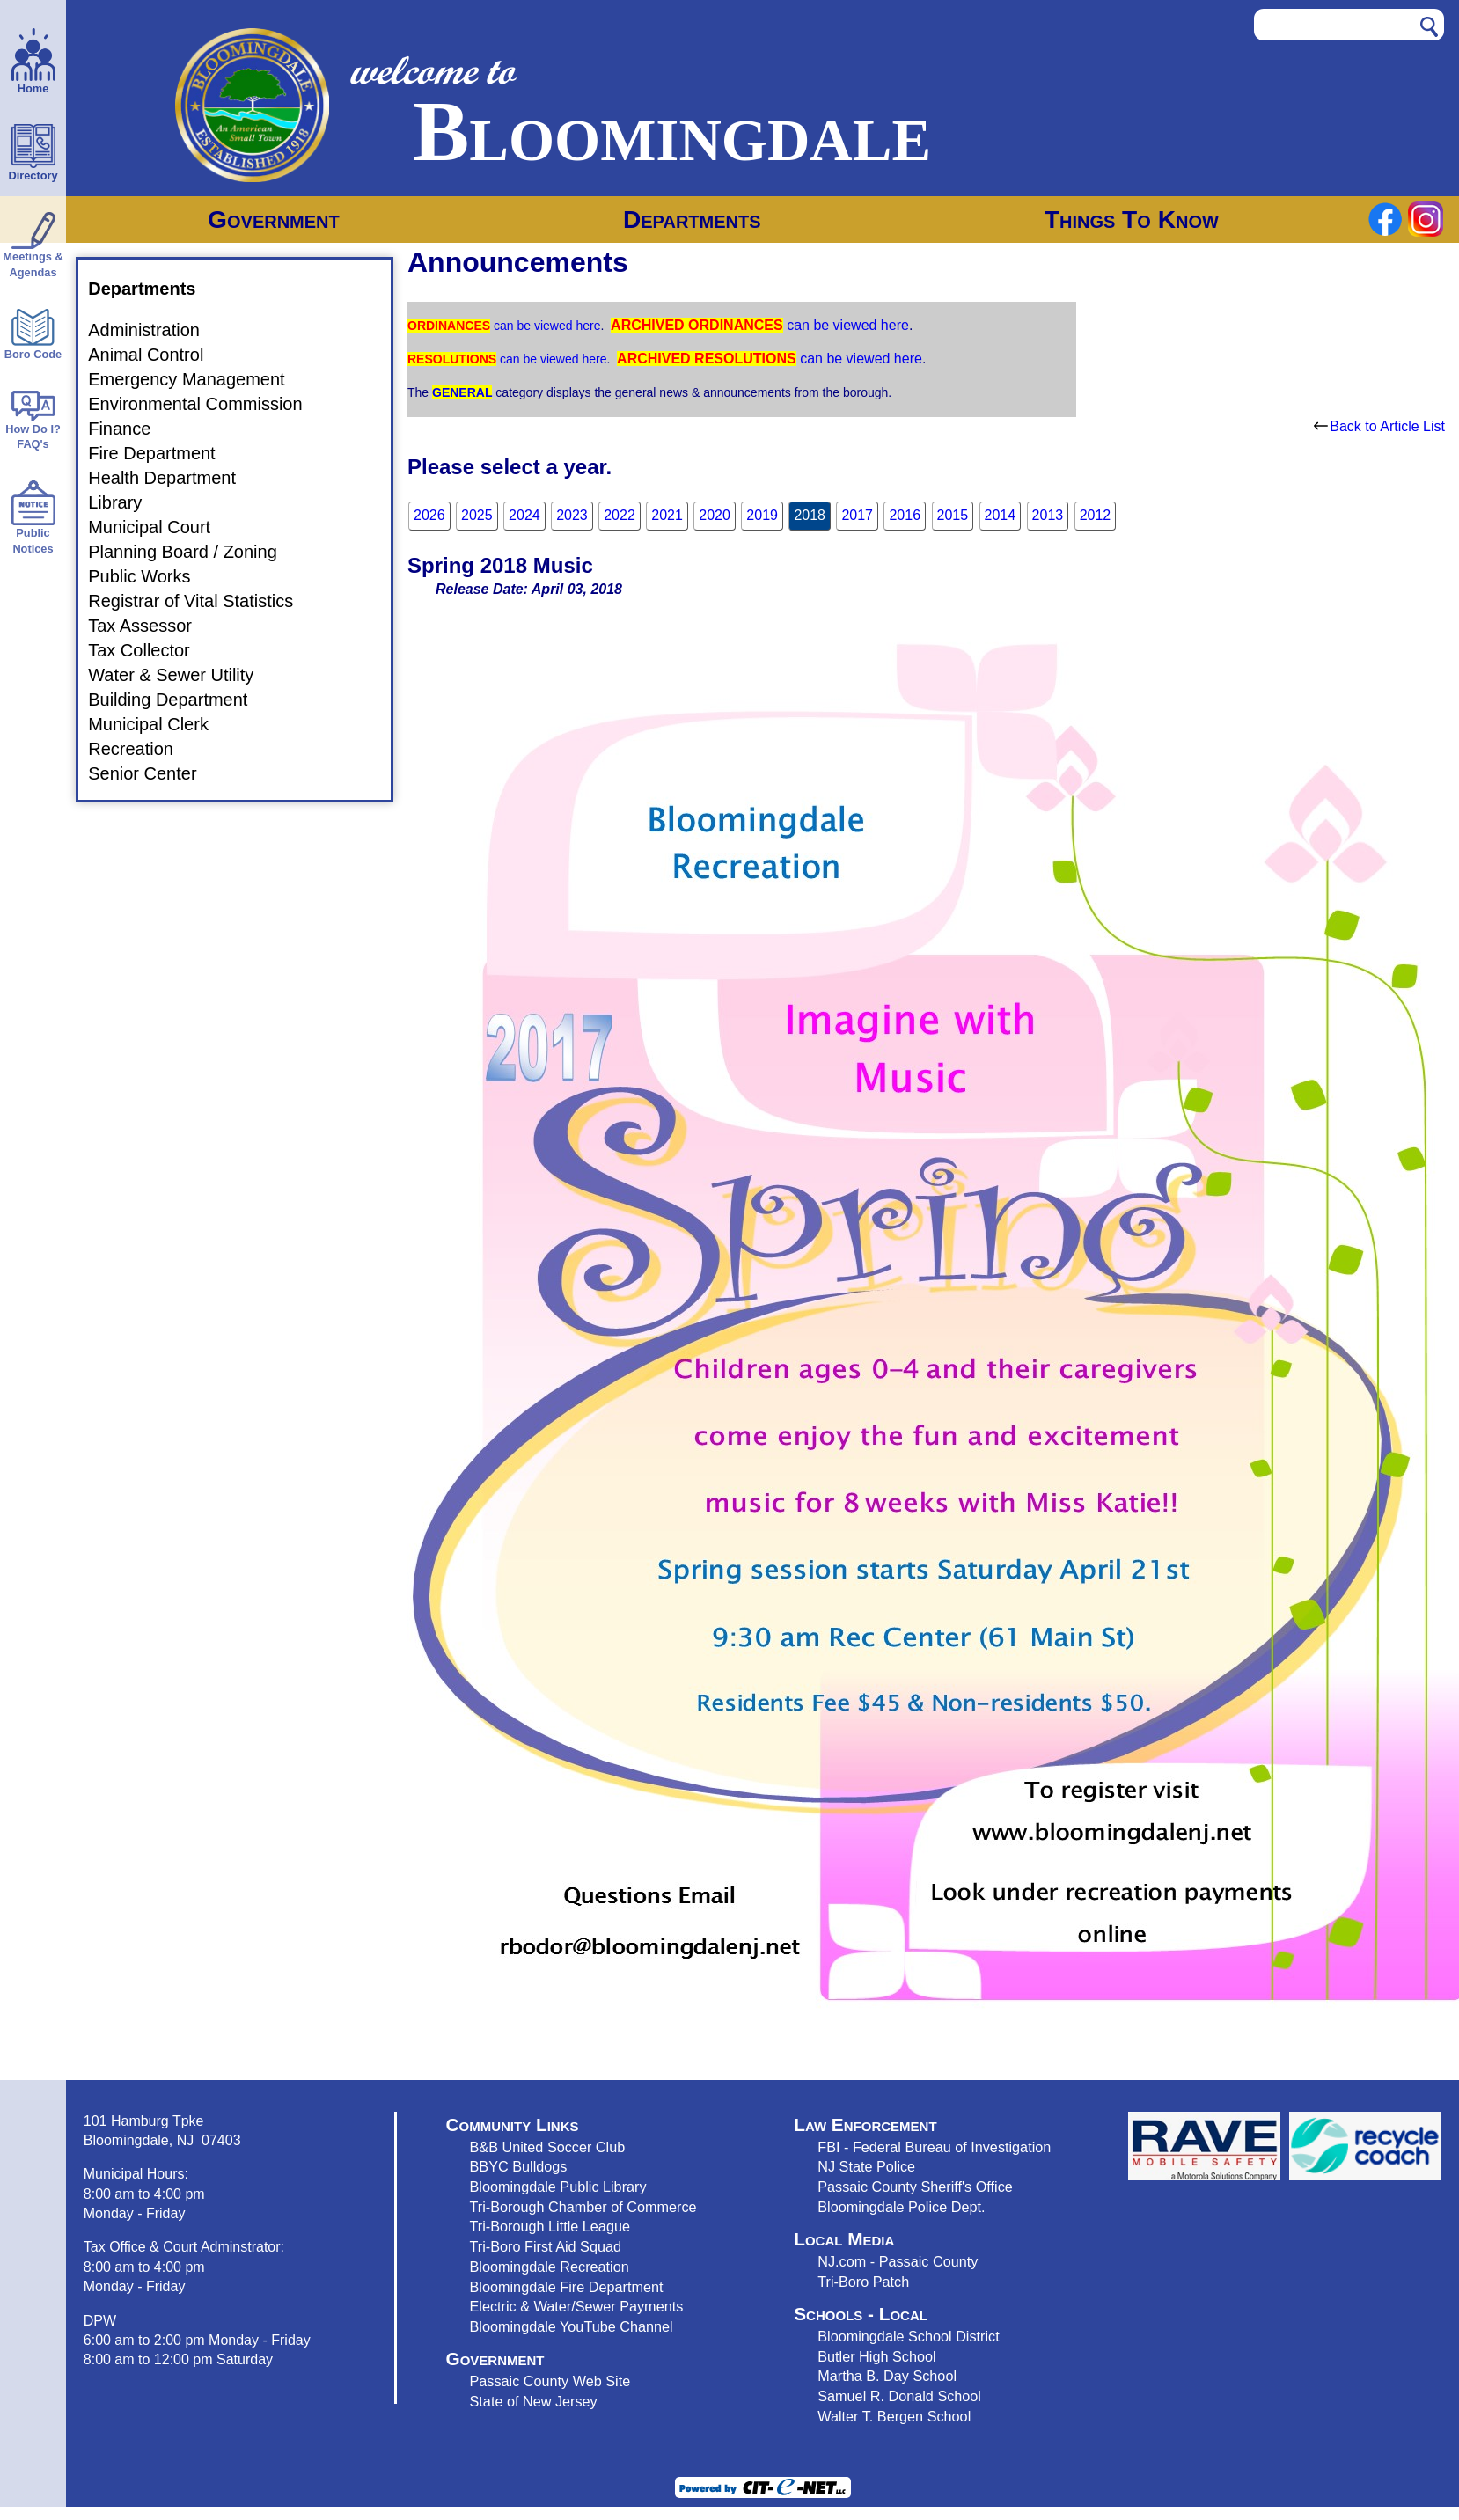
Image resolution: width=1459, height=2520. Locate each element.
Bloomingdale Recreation (549, 2267)
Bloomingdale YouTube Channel (571, 2326)
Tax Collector (149, 650)
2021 (667, 515)
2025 (477, 515)
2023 (572, 515)
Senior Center (152, 773)
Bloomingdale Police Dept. (901, 2207)
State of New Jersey (534, 2401)
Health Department (172, 477)
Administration (154, 330)
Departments (692, 219)
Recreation (141, 748)
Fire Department (162, 453)
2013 (1048, 515)
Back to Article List (1379, 426)
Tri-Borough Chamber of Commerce (583, 2207)
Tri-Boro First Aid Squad (545, 2246)
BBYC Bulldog (515, 2166)
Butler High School (876, 2356)
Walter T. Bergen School (894, 2416)
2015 (953, 515)
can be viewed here (545, 326)
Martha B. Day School (887, 2376)
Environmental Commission (205, 404)
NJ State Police (866, 2166)
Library (125, 502)
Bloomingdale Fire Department (567, 2287)
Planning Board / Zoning (193, 551)
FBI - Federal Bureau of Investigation (934, 2147)
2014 (1000, 515)
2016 (904, 515)
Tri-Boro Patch (863, 2281)
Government (274, 219)
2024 (524, 515)
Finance (129, 428)
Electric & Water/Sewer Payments (577, 2306)
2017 (857, 515)
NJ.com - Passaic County (897, 2261)
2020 (714, 515)
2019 (762, 515)
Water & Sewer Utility (181, 675)
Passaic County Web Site (550, 2381)
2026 (429, 515)
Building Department (178, 699)
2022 (619, 515)
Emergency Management (196, 379)
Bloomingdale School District (908, 2336)
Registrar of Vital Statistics (201, 601)
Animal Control (156, 354)
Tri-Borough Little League (550, 2226)
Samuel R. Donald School (899, 2396)
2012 (1095, 515)
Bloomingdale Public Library (558, 2186)
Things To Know (1132, 219)
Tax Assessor (150, 625)
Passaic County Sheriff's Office (915, 2186)
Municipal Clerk (159, 724)
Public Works (149, 576)
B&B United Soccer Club (548, 2147)
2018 (809, 515)
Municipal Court (159, 527)
